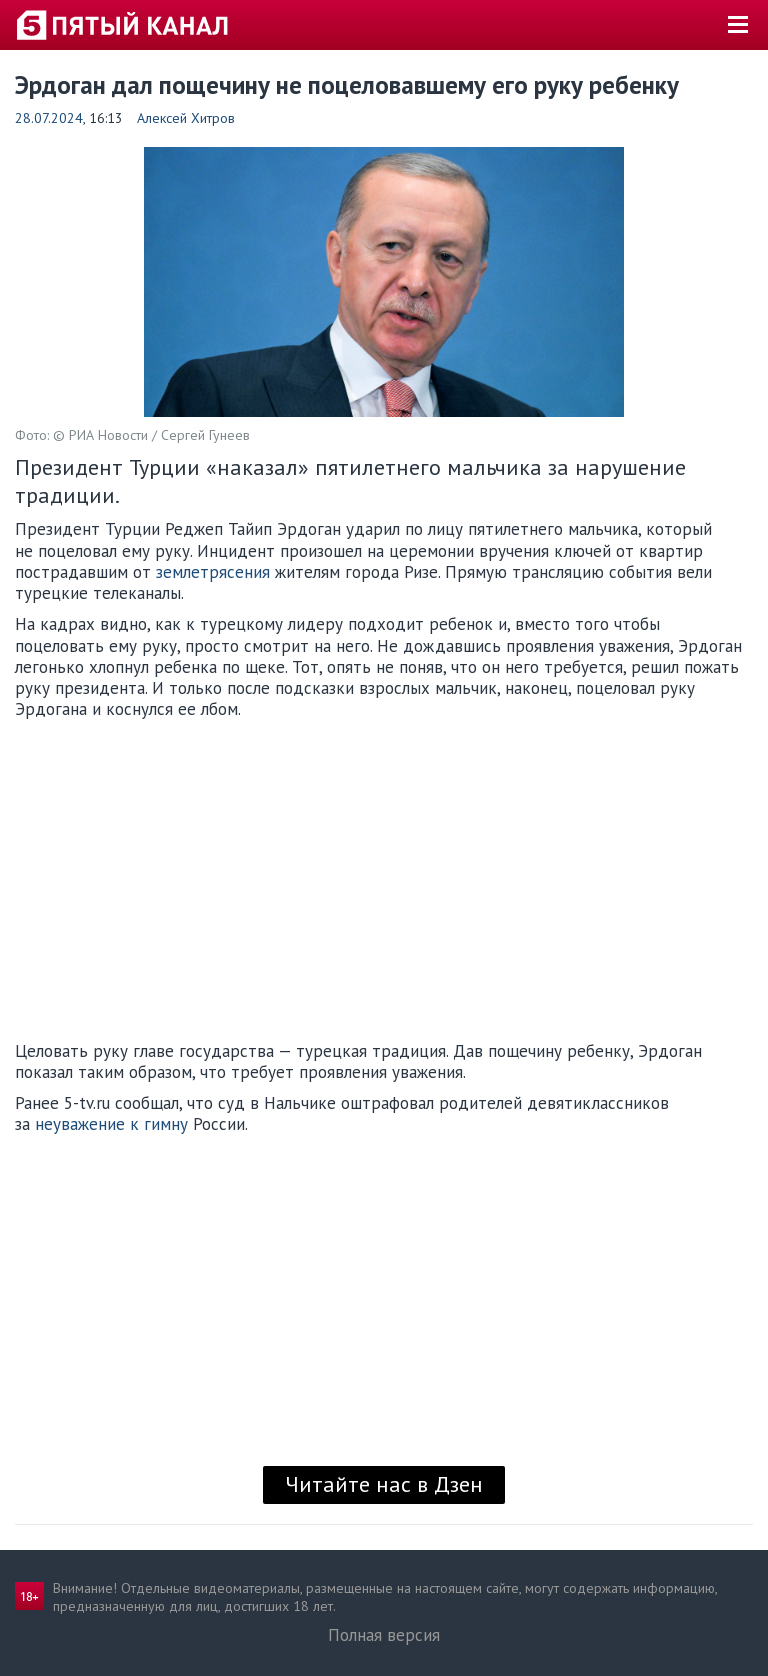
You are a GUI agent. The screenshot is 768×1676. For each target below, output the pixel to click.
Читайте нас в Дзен (384, 1484)
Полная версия (384, 1635)
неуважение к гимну (111, 1124)
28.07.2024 (49, 118)
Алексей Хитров (186, 118)
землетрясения (213, 572)
